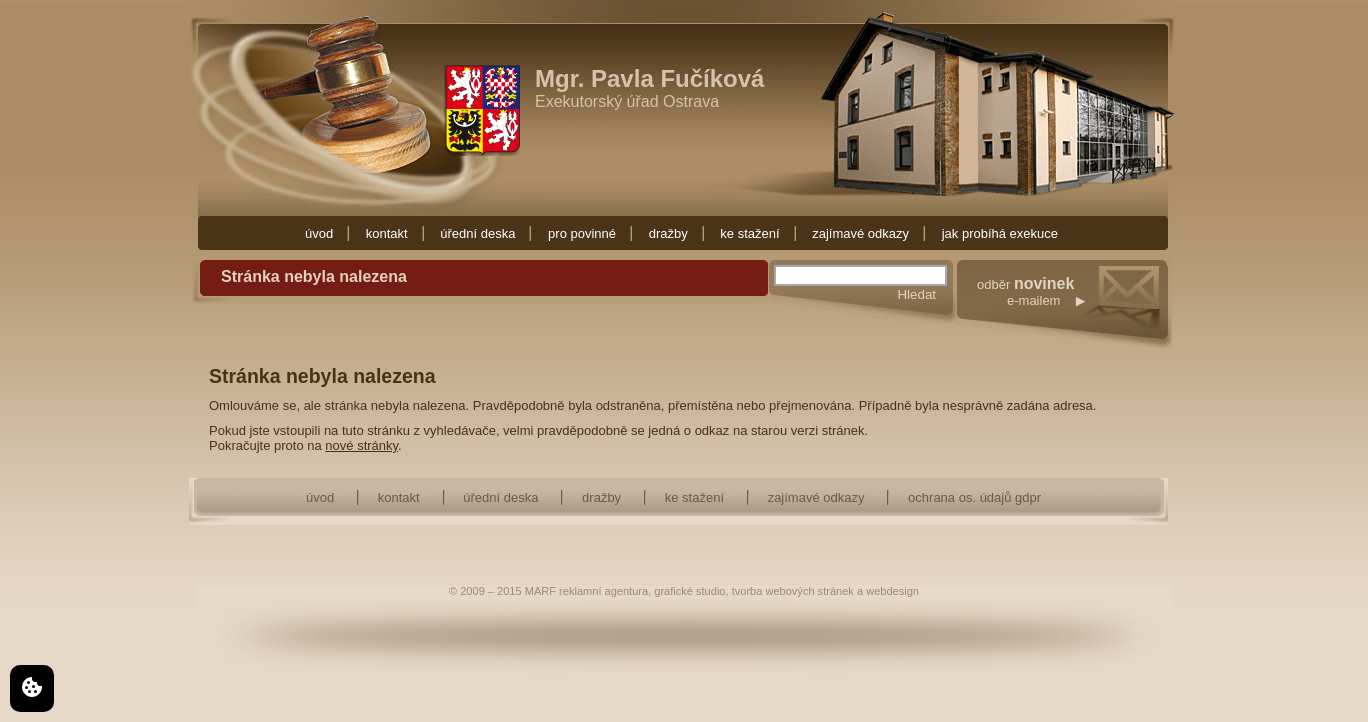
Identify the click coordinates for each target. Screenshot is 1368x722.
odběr (1074, 312)
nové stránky (361, 445)
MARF (540, 591)
